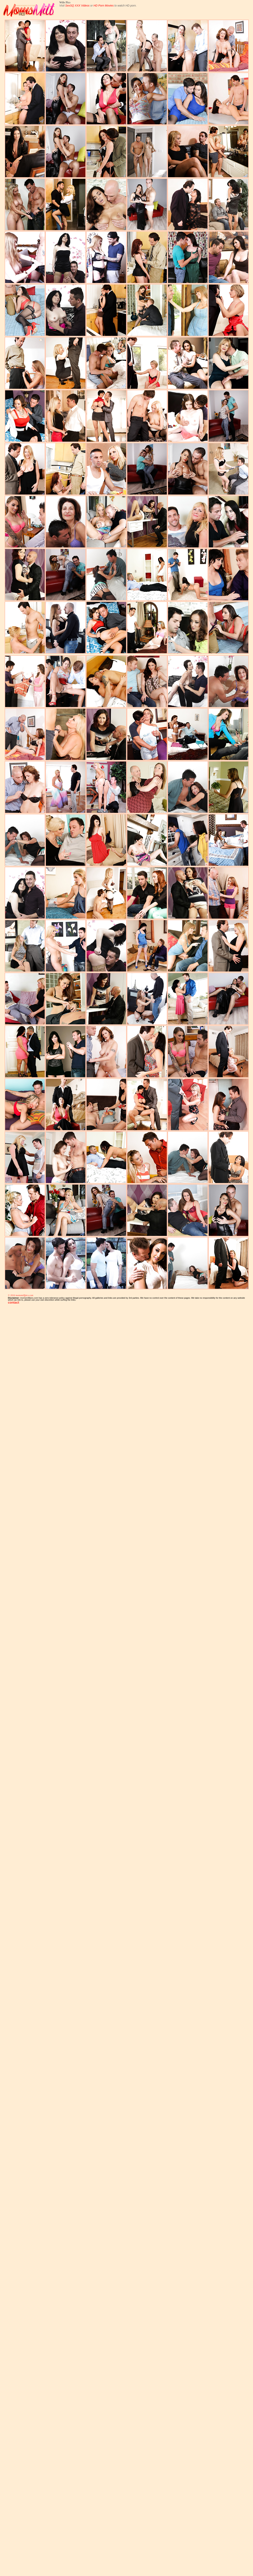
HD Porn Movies (103, 5)
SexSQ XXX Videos (77, 5)
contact (13, 1302)
